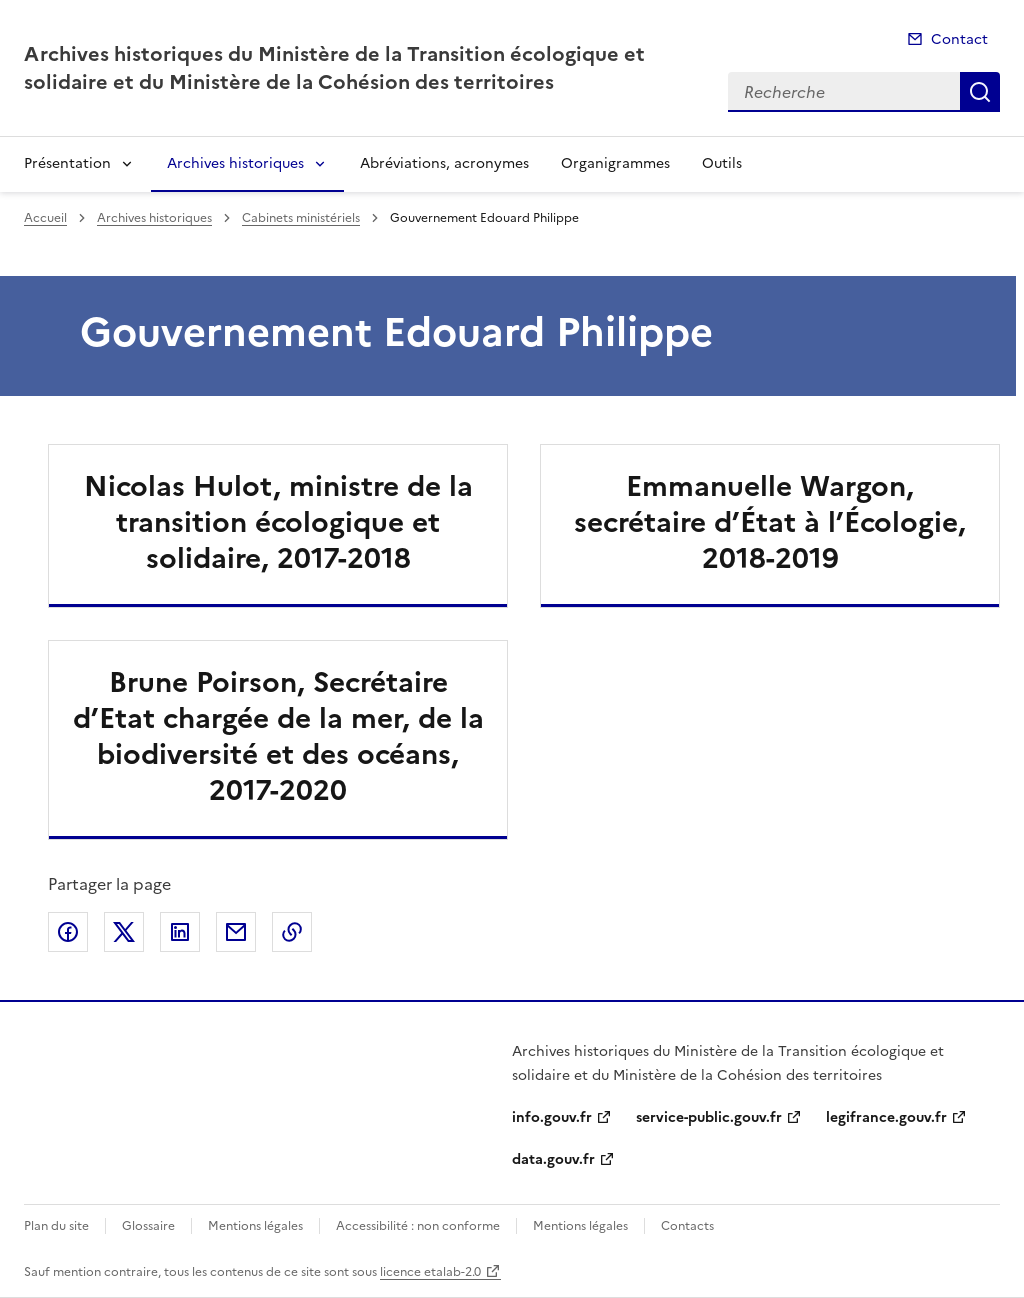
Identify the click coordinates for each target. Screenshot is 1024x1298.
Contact (959, 39)
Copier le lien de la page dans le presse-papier (292, 932)
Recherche (980, 92)
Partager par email (236, 932)
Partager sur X (124, 932)
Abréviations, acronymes (444, 163)
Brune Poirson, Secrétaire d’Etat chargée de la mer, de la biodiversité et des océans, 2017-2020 (278, 736)
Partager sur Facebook (68, 932)
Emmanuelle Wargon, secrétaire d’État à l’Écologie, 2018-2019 (770, 522)
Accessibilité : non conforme (418, 1226)
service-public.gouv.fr (709, 1117)
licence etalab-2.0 (430, 1272)
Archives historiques (235, 163)
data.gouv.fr (553, 1159)
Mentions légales (255, 1226)
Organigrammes (615, 163)
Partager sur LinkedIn (180, 932)
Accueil (45, 218)
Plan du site (56, 1226)
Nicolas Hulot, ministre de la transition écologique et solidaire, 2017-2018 (278, 522)
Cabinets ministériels (301, 218)
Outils (722, 163)
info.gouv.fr (552, 1117)
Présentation (67, 163)
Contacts (687, 1226)
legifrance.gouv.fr (886, 1117)
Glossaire (148, 1226)
